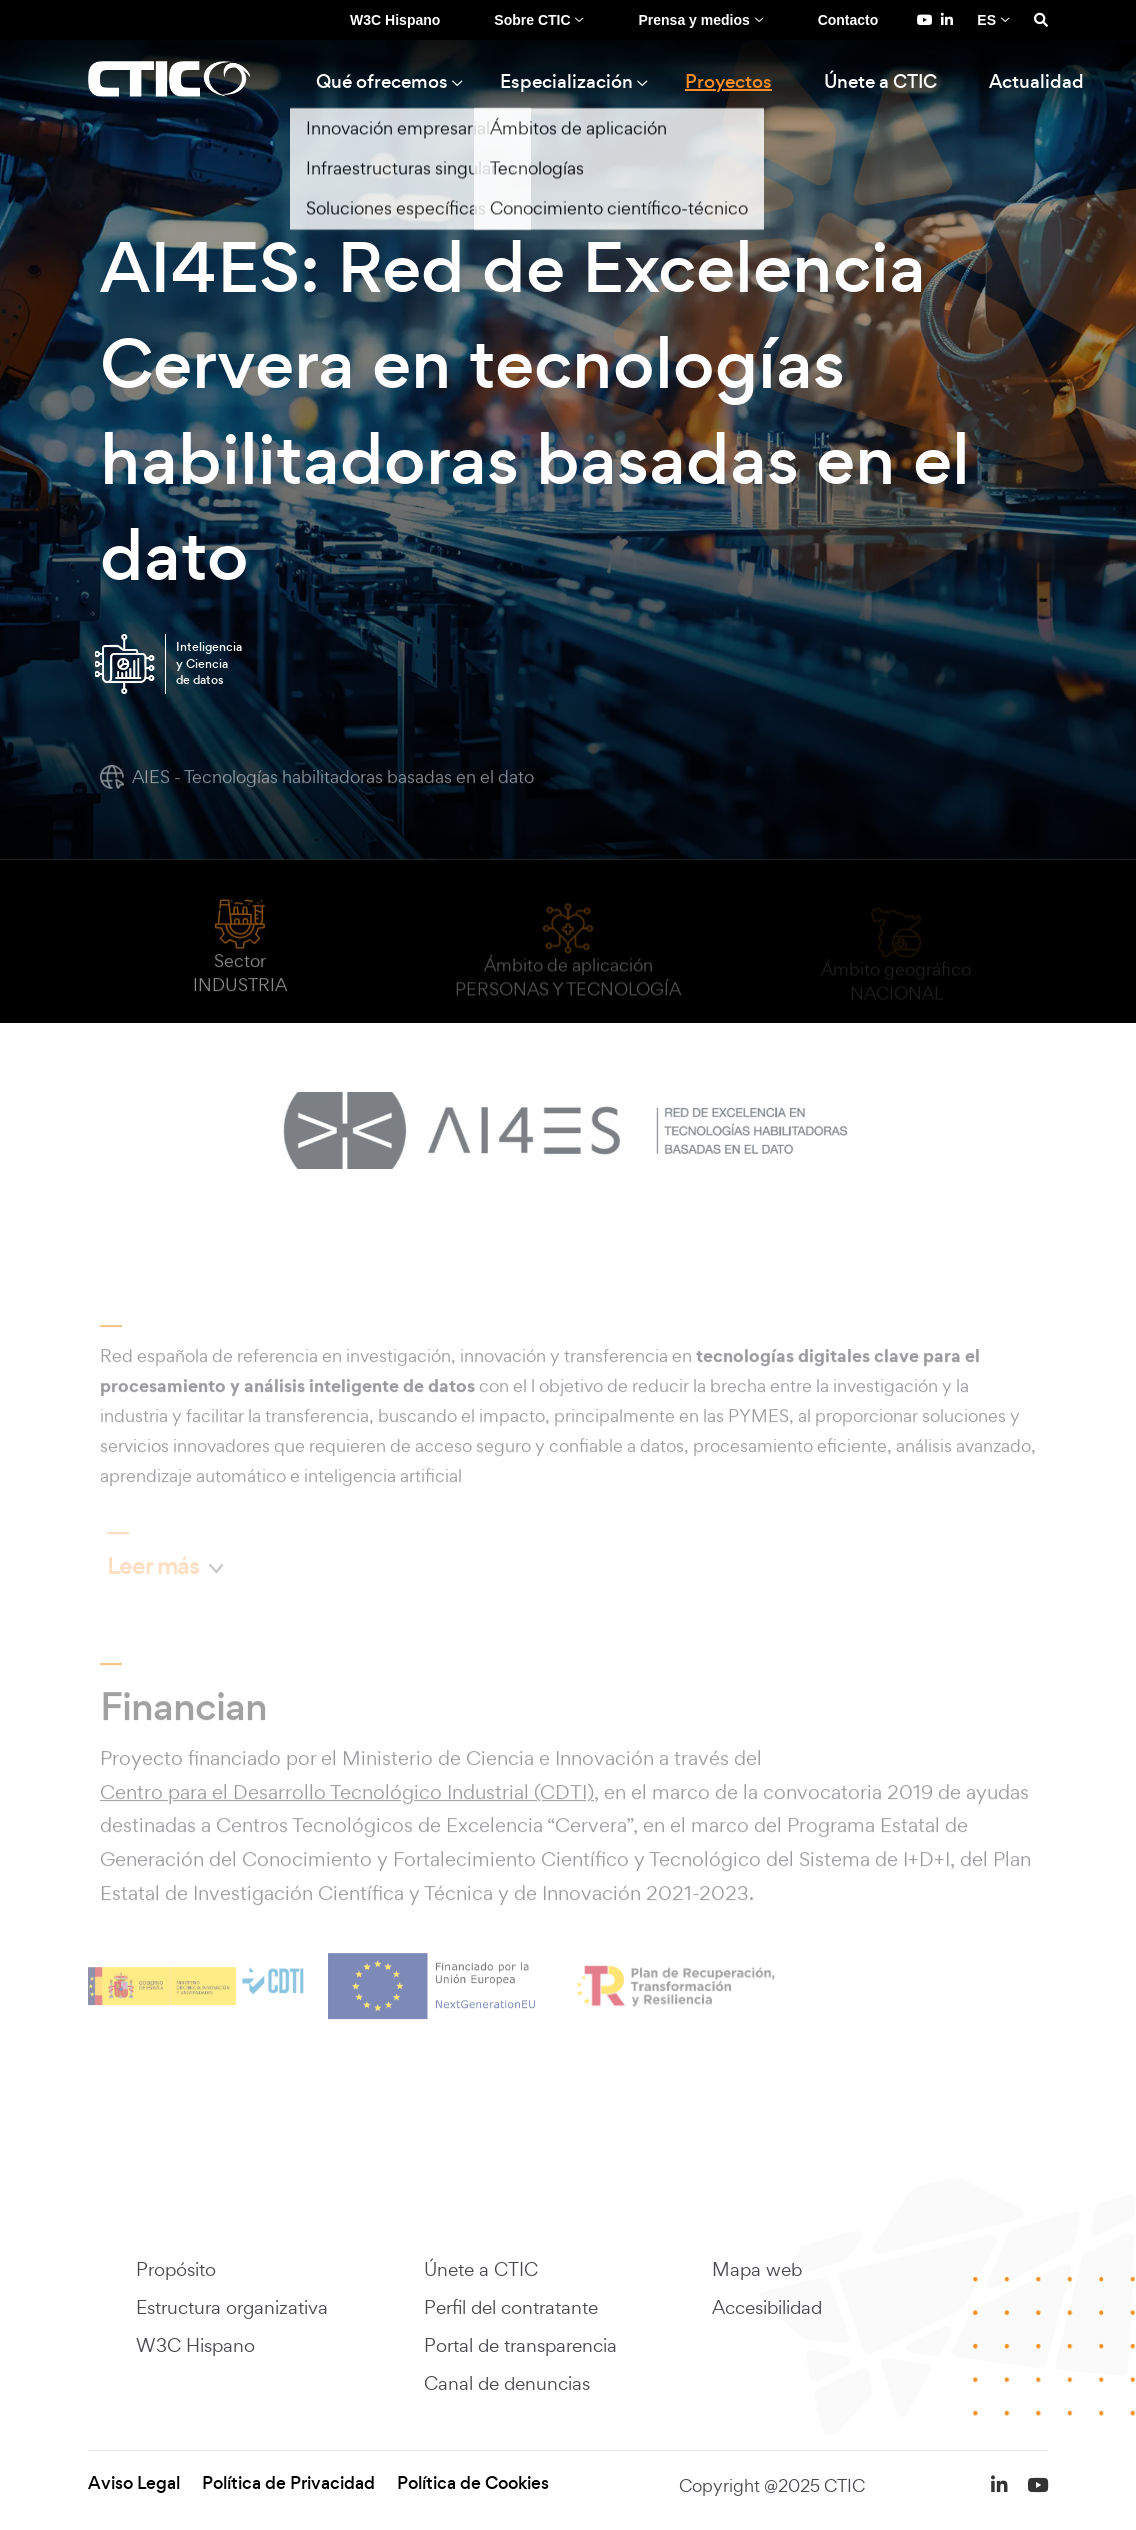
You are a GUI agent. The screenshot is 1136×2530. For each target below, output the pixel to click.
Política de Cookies (473, 2483)
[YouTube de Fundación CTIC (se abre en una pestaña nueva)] (925, 20)
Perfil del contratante (511, 2307)
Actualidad (1036, 81)
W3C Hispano (395, 20)
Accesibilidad (767, 2307)
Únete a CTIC (880, 81)
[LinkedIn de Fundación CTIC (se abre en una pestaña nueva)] (947, 20)
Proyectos (728, 81)
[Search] (1041, 20)
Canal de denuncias (507, 2383)
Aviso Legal (134, 2483)
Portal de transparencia (520, 2345)
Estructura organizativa (232, 2307)
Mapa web (757, 2269)
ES (986, 20)
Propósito (176, 2269)
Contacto (848, 20)
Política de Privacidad (288, 2483)
